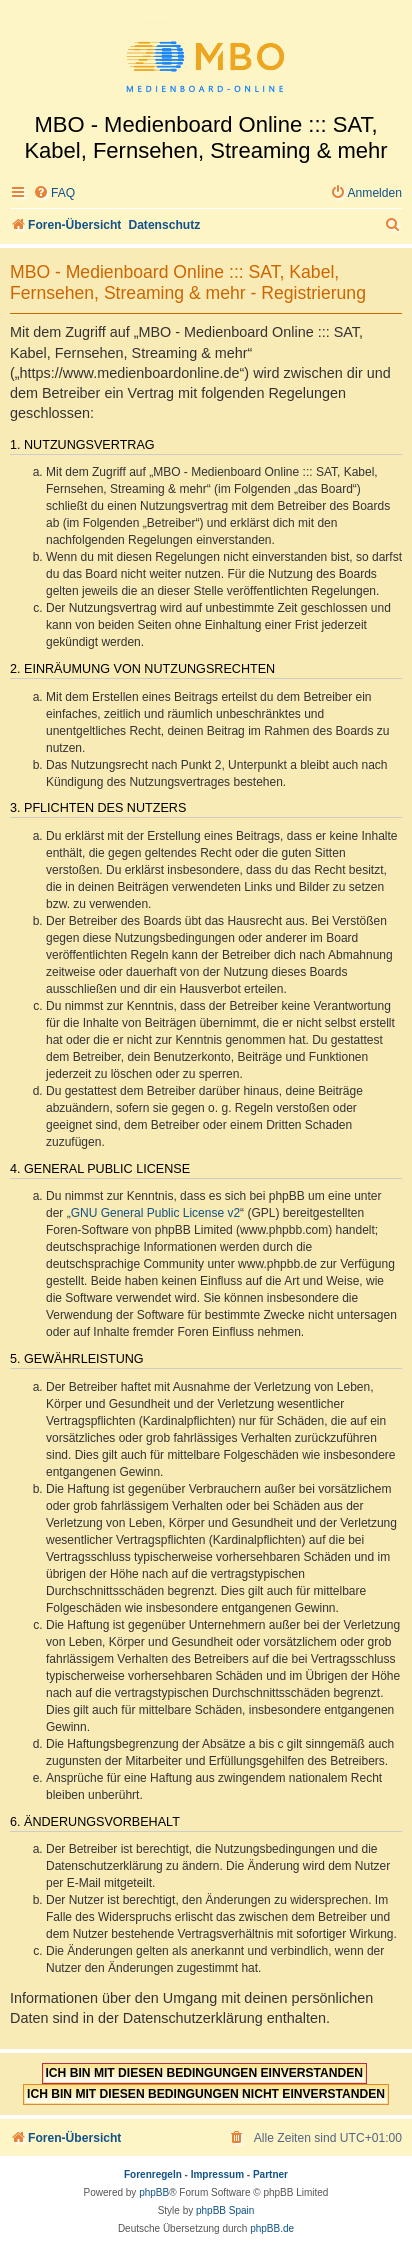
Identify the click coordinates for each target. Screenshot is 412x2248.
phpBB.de (272, 2228)
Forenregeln (153, 2174)
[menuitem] (54, 193)
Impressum (217, 2174)
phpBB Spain (225, 2210)
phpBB (154, 2192)
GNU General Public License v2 (155, 1213)
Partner (270, 2174)
